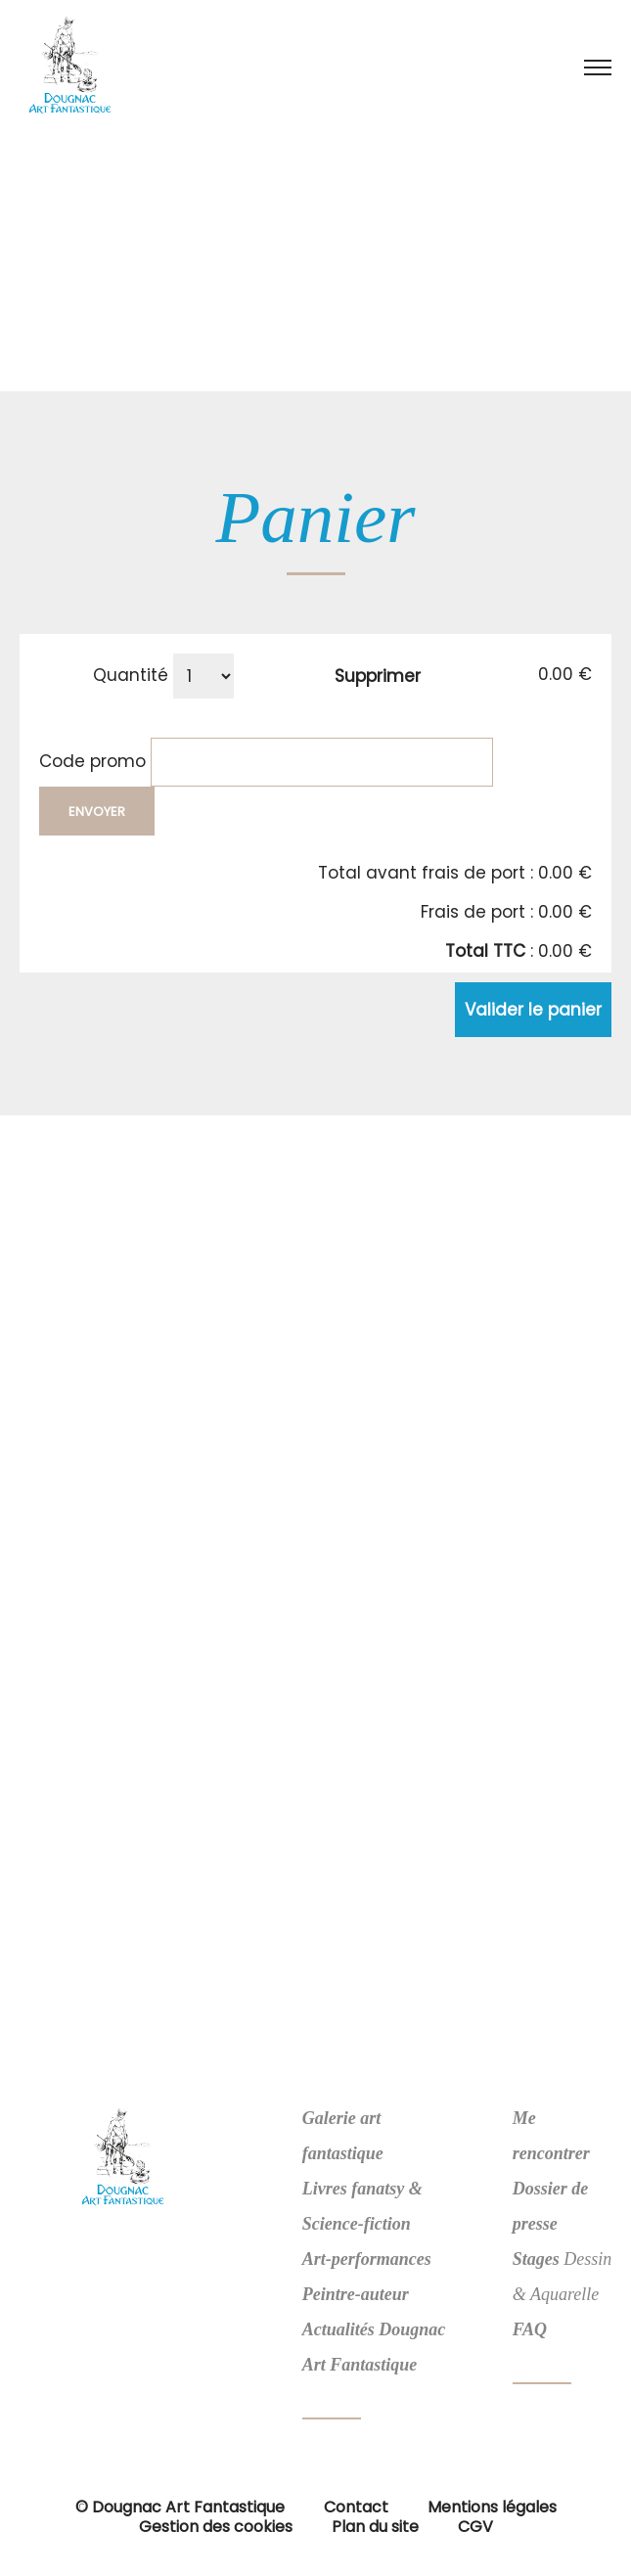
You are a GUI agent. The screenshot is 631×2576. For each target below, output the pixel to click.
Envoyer (96, 811)
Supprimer (378, 676)
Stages (536, 2259)
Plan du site (375, 2526)
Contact (356, 2507)
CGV (475, 2526)
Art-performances (366, 2259)
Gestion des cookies (216, 2526)
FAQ (530, 2329)
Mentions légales (492, 2507)
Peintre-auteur (355, 2294)
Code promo (92, 760)
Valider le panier (533, 1009)
